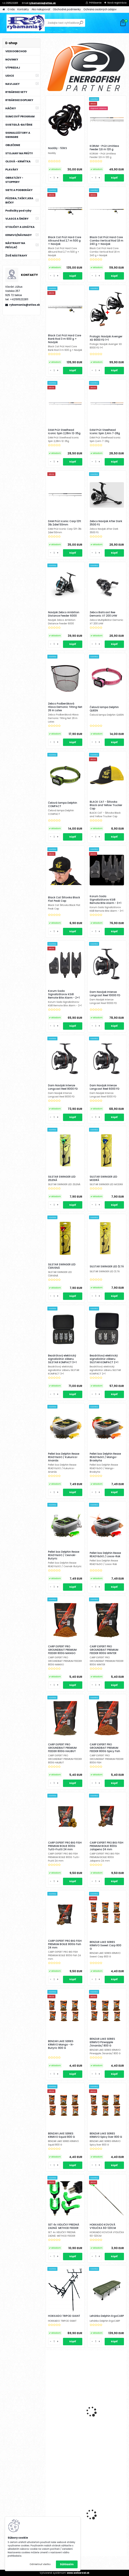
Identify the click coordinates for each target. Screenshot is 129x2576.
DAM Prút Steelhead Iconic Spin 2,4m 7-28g (105, 431)
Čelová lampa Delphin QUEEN (104, 709)
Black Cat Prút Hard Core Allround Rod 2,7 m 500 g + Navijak (64, 241)
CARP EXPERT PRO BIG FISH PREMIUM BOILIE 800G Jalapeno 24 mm (106, 1846)
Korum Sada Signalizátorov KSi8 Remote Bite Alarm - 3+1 (105, 900)
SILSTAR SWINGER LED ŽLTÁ (107, 1266)
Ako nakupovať (41, 9)
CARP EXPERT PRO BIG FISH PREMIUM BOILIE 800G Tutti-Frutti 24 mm (65, 1846)
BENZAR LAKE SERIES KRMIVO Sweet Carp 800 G (105, 1945)
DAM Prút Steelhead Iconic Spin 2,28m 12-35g (64, 431)
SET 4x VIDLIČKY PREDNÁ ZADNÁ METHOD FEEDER (63, 2226)
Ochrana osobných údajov (100, 9)
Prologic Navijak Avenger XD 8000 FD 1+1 (106, 338)
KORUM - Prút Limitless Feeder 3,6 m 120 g (104, 147)
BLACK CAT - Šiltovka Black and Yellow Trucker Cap (106, 805)
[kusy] (54, 178)
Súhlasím (67, 2564)
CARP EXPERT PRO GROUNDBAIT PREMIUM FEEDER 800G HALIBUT (62, 1748)
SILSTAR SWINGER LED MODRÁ (103, 1178)
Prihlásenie (95, 2)
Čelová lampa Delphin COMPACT (62, 804)
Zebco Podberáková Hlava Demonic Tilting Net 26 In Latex (65, 707)
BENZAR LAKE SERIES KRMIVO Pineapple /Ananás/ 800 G (102, 2042)
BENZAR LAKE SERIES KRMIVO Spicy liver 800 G (106, 2135)
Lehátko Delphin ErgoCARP (107, 2316)
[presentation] (47, 2409)
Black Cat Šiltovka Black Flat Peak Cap (64, 899)
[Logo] (26, 22)
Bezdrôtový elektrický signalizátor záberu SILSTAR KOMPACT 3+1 (62, 1359)
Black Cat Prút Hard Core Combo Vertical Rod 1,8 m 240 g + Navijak (106, 241)
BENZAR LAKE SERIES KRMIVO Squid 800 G (61, 2135)
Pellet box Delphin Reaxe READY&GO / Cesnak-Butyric (63, 1555)
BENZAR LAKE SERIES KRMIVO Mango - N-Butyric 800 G (61, 2045)
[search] (81, 24)
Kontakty (23, 9)
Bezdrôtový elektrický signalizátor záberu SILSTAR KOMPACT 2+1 (104, 1359)
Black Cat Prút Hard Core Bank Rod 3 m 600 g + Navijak (64, 339)
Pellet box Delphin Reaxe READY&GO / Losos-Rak (105, 1554)
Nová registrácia (117, 2)
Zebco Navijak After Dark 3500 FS (106, 523)
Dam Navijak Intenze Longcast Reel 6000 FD (104, 1087)
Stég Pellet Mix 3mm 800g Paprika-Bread (65, 2415)
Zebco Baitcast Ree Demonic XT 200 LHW (103, 614)
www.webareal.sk (78, 2572)
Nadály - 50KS (57, 148)
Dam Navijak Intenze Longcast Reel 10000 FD (105, 993)
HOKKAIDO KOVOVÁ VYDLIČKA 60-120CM (103, 2226)
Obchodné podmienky (67, 9)
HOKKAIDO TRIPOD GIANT (64, 2316)
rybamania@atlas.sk (42, 3)
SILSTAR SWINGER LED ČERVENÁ (62, 1266)
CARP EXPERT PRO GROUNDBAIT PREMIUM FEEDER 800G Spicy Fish (105, 1748)
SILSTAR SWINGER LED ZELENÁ (62, 1178)
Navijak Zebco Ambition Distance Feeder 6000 (63, 614)
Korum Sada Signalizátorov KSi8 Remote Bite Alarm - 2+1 (64, 994)
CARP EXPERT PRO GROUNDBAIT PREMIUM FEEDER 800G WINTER (104, 1650)
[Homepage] (4, 9)
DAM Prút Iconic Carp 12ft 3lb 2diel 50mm (64, 523)
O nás (11, 9)
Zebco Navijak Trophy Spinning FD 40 (104, 2519)
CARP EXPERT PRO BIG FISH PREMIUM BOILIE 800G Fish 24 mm (65, 1944)
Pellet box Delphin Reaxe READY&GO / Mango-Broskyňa (105, 1457)
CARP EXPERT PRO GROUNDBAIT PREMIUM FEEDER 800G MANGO (62, 1650)
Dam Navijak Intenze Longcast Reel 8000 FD (63, 1087)
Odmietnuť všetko (40, 2564)
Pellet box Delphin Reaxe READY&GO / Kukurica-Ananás (63, 1457)
